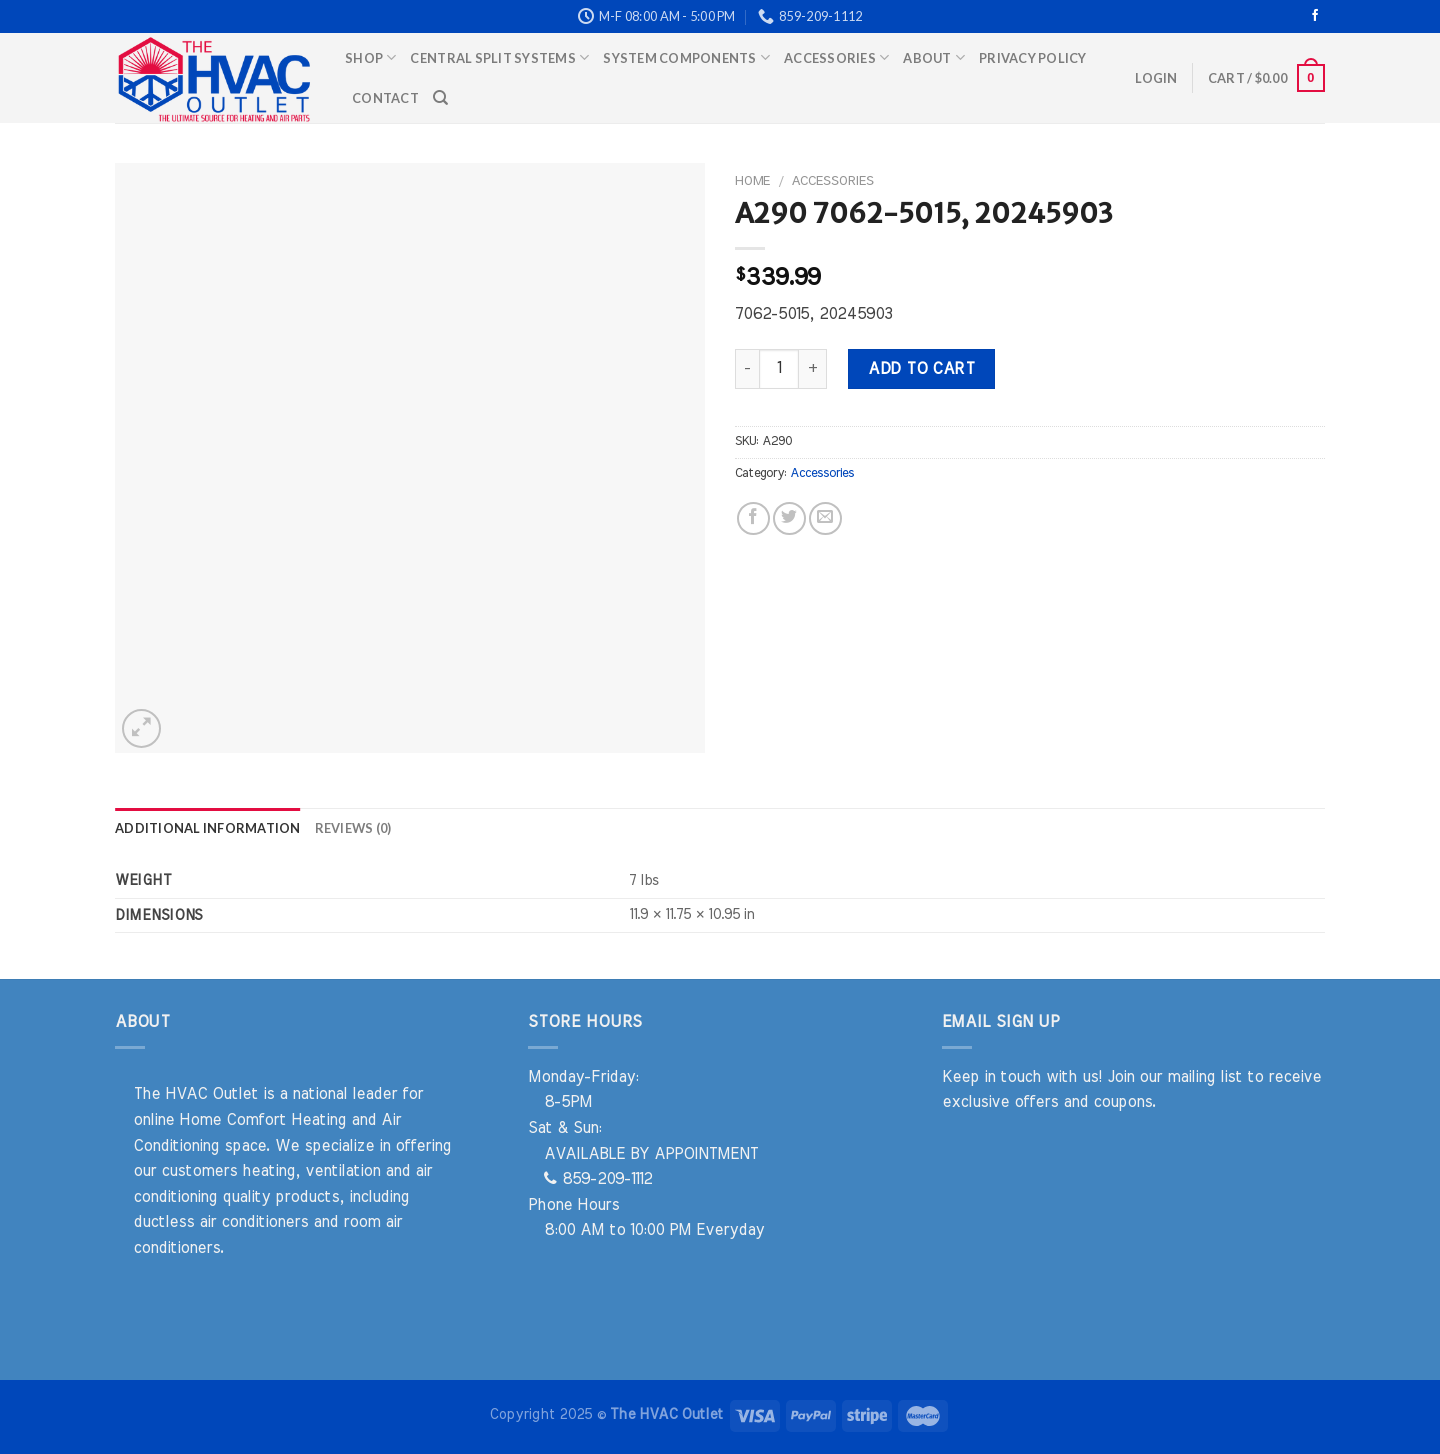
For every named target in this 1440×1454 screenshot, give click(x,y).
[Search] (440, 98)
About (934, 57)
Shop (370, 57)
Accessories (836, 57)
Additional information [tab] (208, 828)
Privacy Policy (1033, 58)
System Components (686, 57)
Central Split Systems (499, 57)
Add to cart (921, 369)
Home (752, 181)
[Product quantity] (779, 369)
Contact (385, 98)
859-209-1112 (598, 1179)
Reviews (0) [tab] (353, 828)
